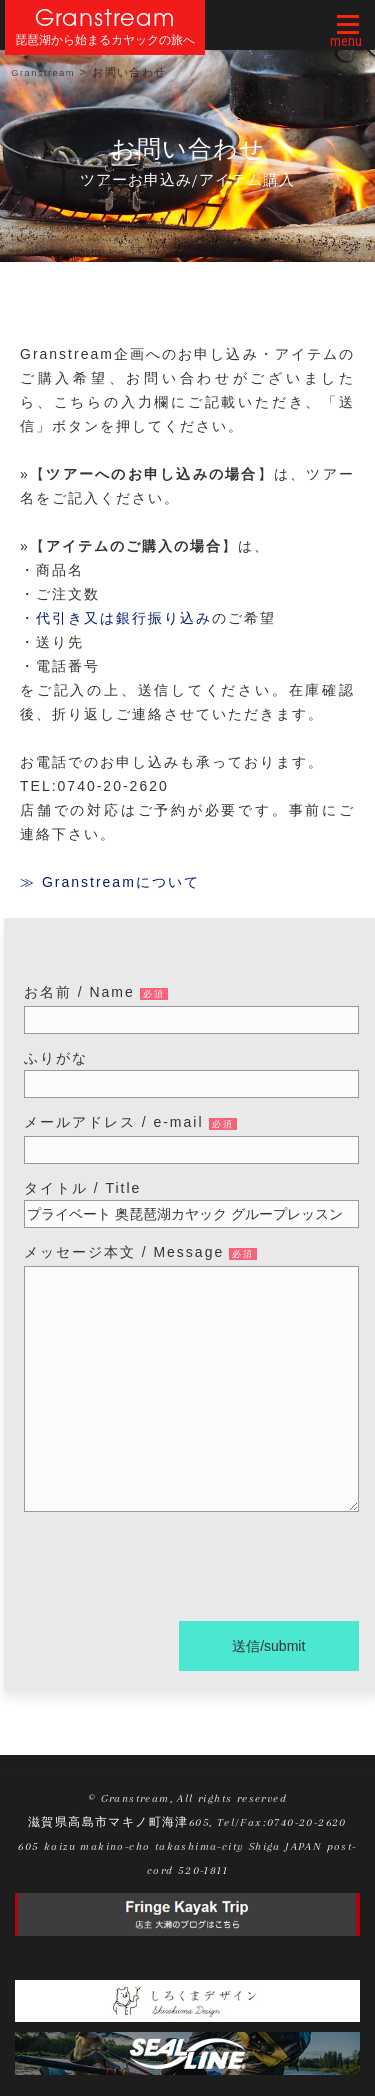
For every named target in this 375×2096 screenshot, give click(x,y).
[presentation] (176, 1570)
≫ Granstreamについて (110, 882)
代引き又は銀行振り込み (124, 618)
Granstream (105, 17)
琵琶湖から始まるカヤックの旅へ (105, 40)
